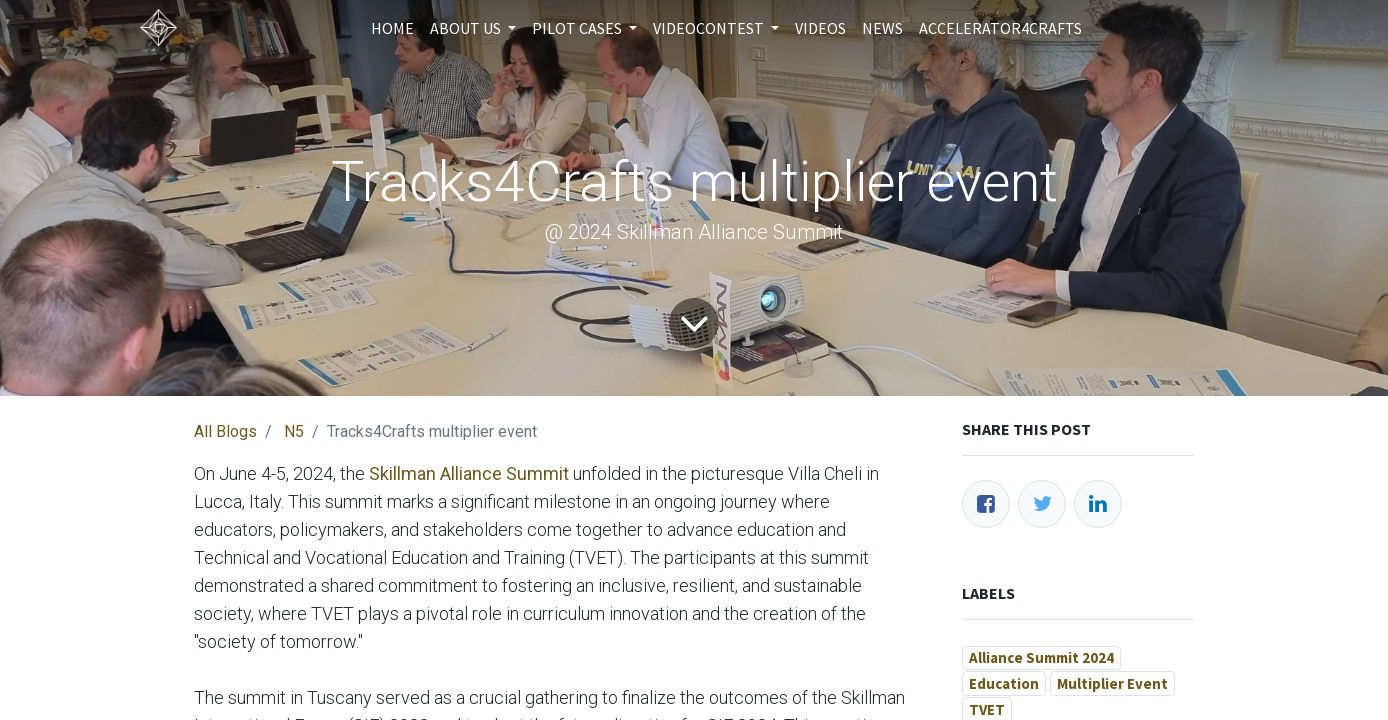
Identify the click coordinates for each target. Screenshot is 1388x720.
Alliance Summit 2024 (1041, 657)
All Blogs (225, 431)
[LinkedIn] (1098, 504)
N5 (294, 431)
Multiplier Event (1112, 683)
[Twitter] (1042, 504)
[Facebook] (986, 504)
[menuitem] (392, 28)
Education (1004, 683)
